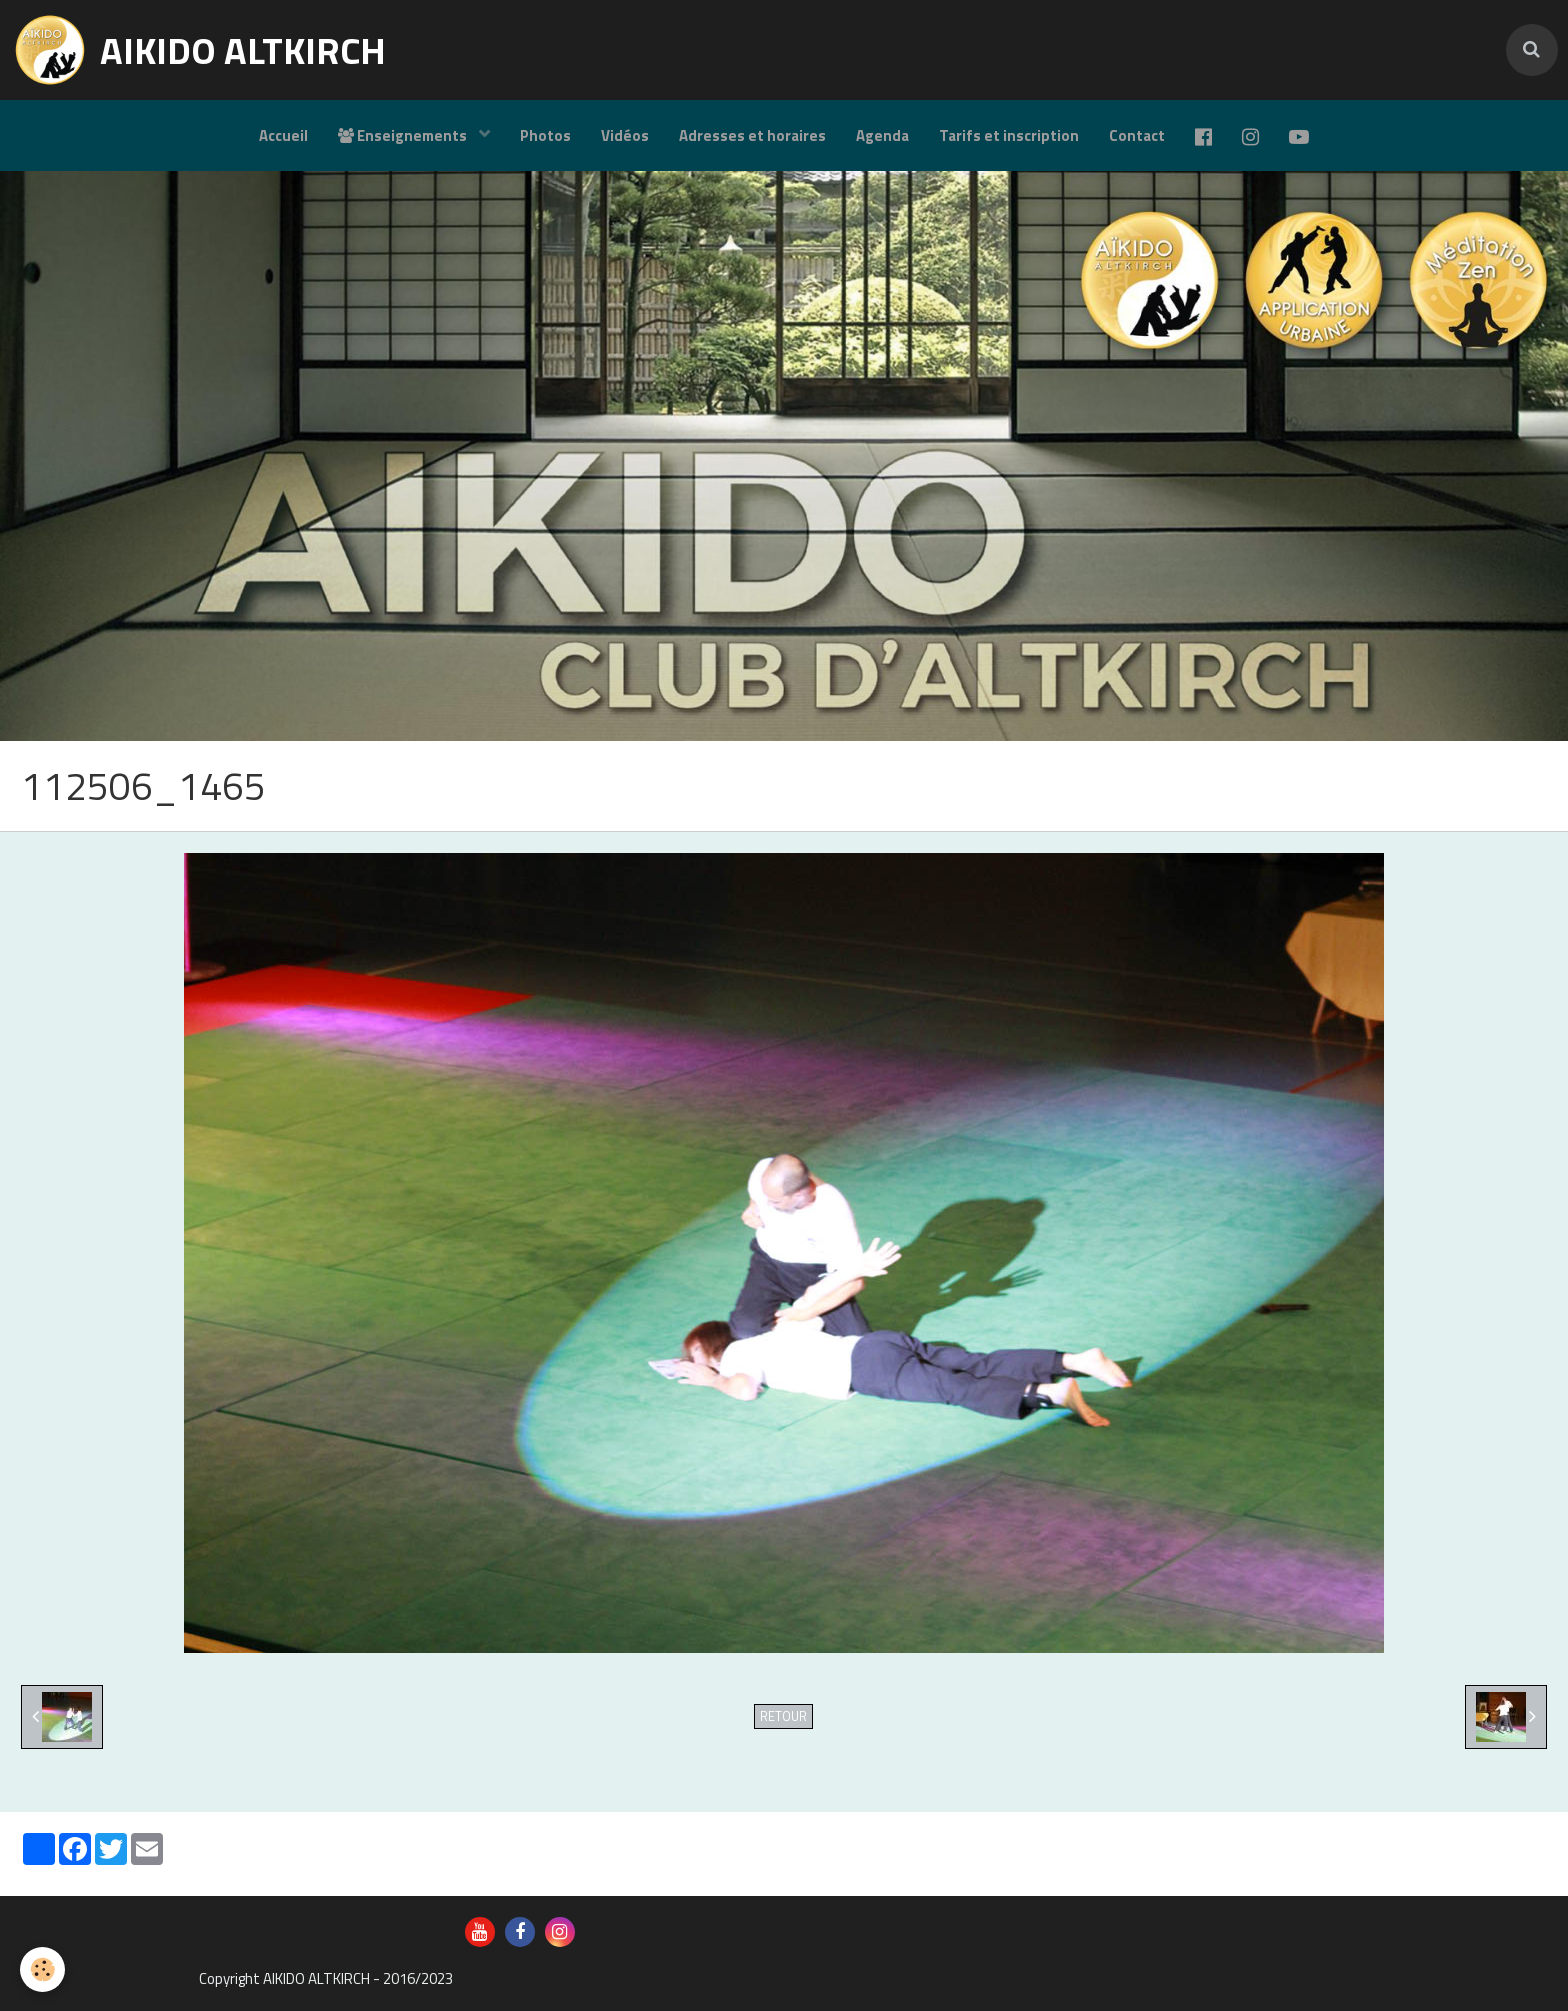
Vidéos (625, 135)
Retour (783, 1716)
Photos (545, 135)
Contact (1137, 135)
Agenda (882, 135)
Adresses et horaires (752, 135)
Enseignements (404, 135)
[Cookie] (42, 1969)
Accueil (283, 135)
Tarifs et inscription (1009, 135)
